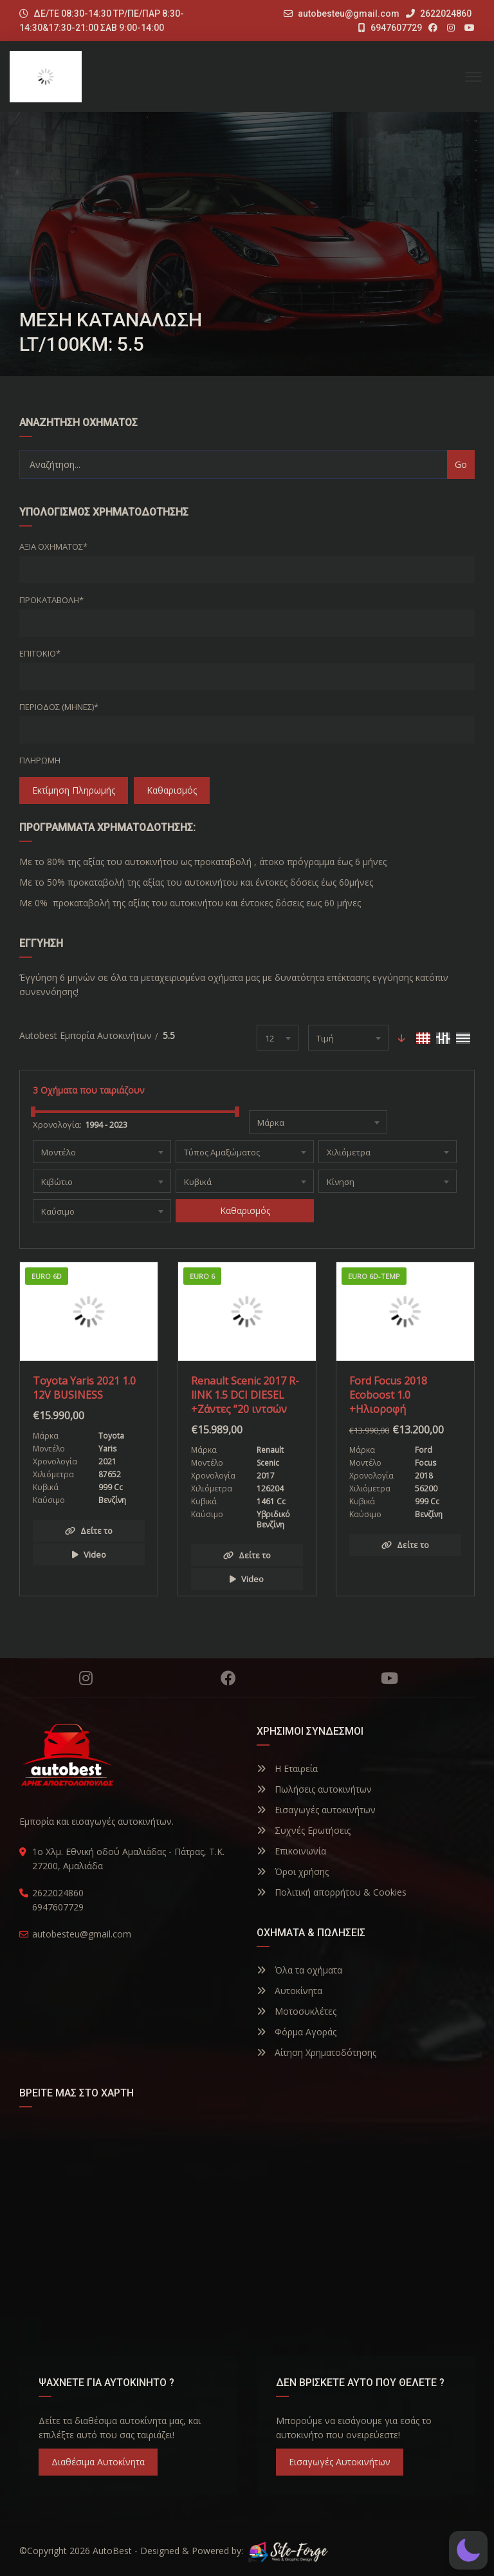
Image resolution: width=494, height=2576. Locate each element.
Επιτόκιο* (39, 653)
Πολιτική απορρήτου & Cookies (332, 1892)
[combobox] (277, 1037)
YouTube (389, 1678)
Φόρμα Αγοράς (296, 2032)
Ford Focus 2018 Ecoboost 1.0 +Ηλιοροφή (388, 1395)
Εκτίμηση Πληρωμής (73, 790)
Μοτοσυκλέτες (296, 2011)
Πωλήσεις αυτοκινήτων (314, 1789)
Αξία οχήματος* (53, 546)
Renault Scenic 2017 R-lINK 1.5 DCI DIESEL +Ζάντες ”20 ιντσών (245, 1395)
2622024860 (438, 13)
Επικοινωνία (291, 1851)
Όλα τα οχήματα (299, 1970)
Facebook (228, 1678)
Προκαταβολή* (51, 600)
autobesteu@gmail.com (348, 13)
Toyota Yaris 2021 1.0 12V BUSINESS (84, 1388)
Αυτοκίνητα (289, 1990)
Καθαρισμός (172, 790)
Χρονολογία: (57, 1124)
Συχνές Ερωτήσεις (304, 1830)
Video (89, 1554)
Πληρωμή (39, 760)
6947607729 (390, 28)
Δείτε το (89, 1530)
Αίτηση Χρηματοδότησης (316, 2052)
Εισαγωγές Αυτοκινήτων (339, 2462)
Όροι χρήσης (293, 1871)
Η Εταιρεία (287, 1768)
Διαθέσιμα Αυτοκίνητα (98, 2462)
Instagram (86, 1678)
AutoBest (112, 2550)
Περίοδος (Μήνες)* (58, 707)
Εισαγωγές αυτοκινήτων (316, 1810)
